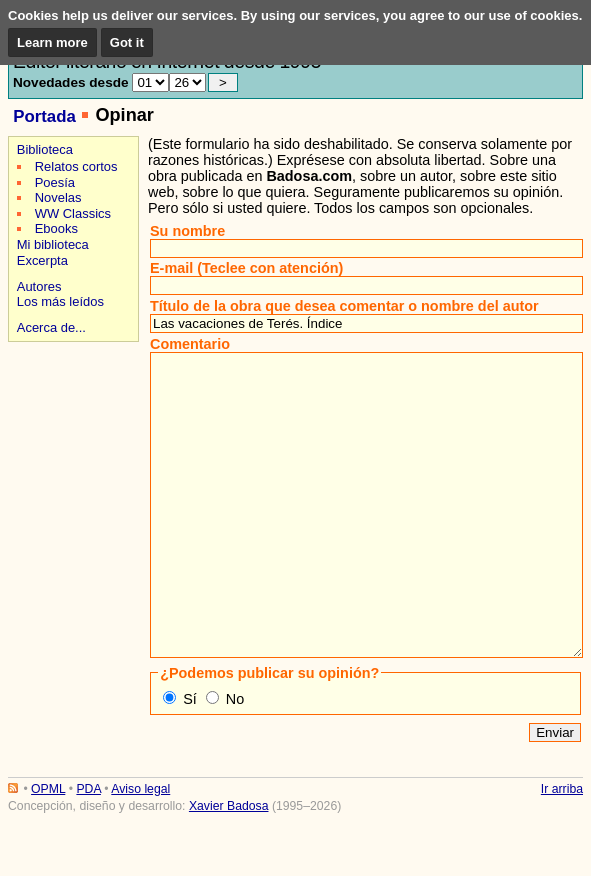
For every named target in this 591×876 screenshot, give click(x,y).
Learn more (52, 42)
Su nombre (187, 231)
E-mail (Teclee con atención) (246, 268)
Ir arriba (562, 849)
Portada (44, 116)
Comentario (190, 344)
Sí (190, 759)
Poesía (55, 182)
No (235, 759)
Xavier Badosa (229, 866)
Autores (39, 286)
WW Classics (73, 213)
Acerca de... (51, 327)
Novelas (58, 197)
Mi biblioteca (53, 244)
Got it (127, 42)
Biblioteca (45, 149)
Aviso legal (140, 849)
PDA (88, 849)
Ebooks (56, 228)
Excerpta (42, 260)
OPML (48, 849)
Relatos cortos (76, 166)
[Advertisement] (70, 417)
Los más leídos (60, 301)
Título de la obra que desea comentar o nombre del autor (344, 306)
